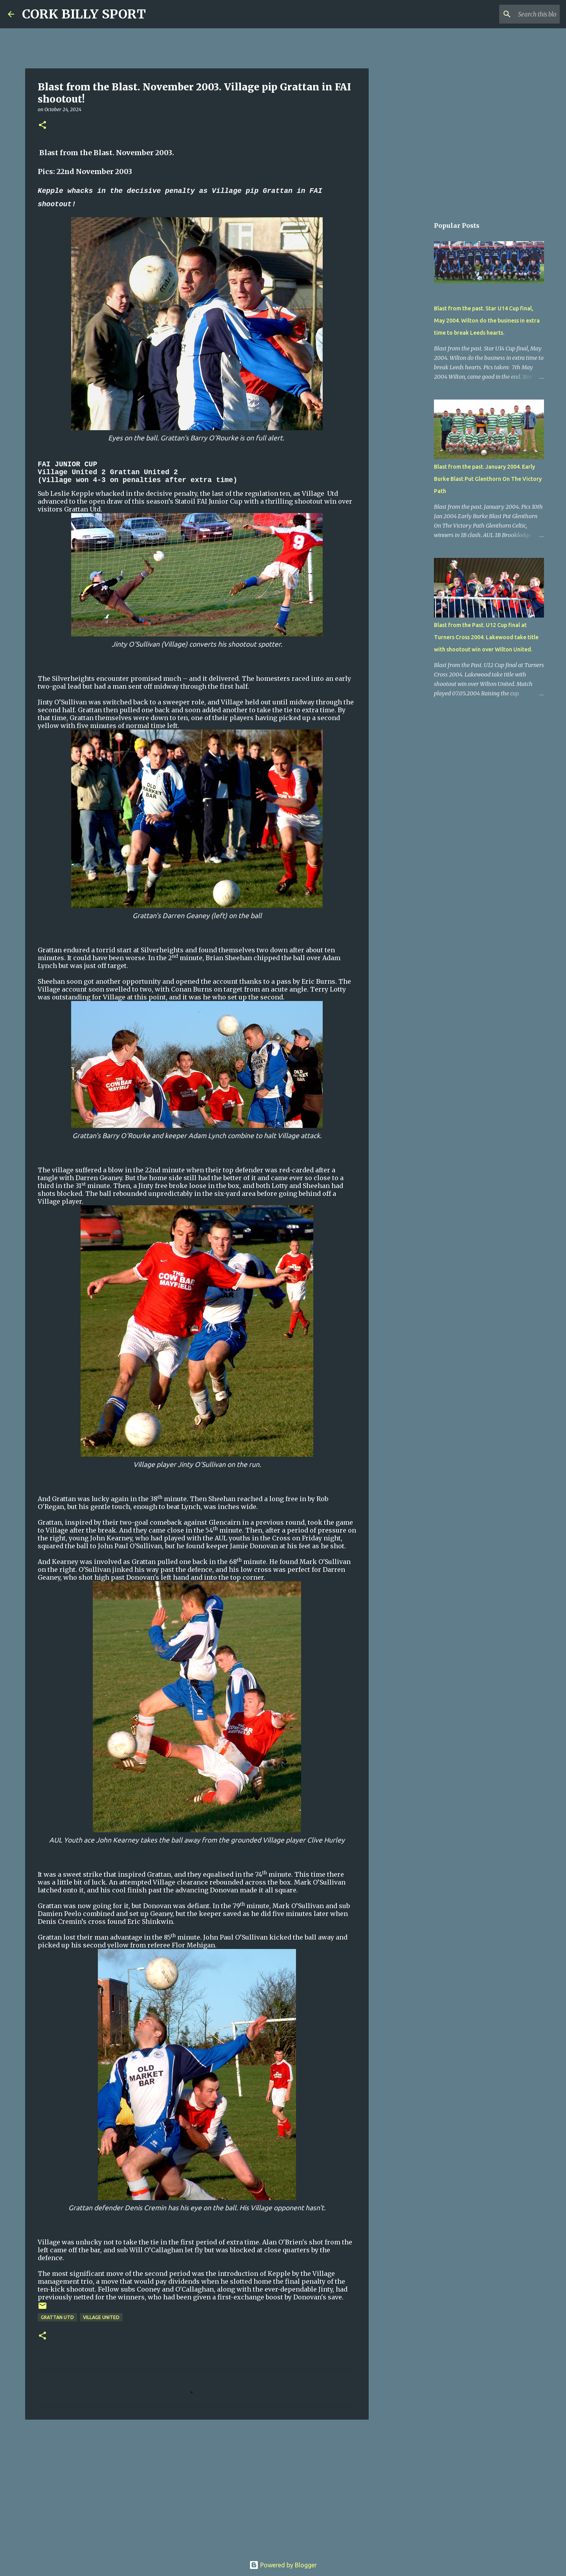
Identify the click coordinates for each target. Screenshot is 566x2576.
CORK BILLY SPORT (84, 14)
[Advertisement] (197, 2486)
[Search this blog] (518, 14)
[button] (42, 125)
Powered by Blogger (283, 2565)
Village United (101, 2317)
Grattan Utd (57, 2317)
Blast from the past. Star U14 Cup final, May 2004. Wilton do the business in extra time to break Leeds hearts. (487, 320)
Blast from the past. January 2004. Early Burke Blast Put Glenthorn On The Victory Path (488, 479)
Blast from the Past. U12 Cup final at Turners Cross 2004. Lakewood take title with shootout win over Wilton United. (486, 637)
